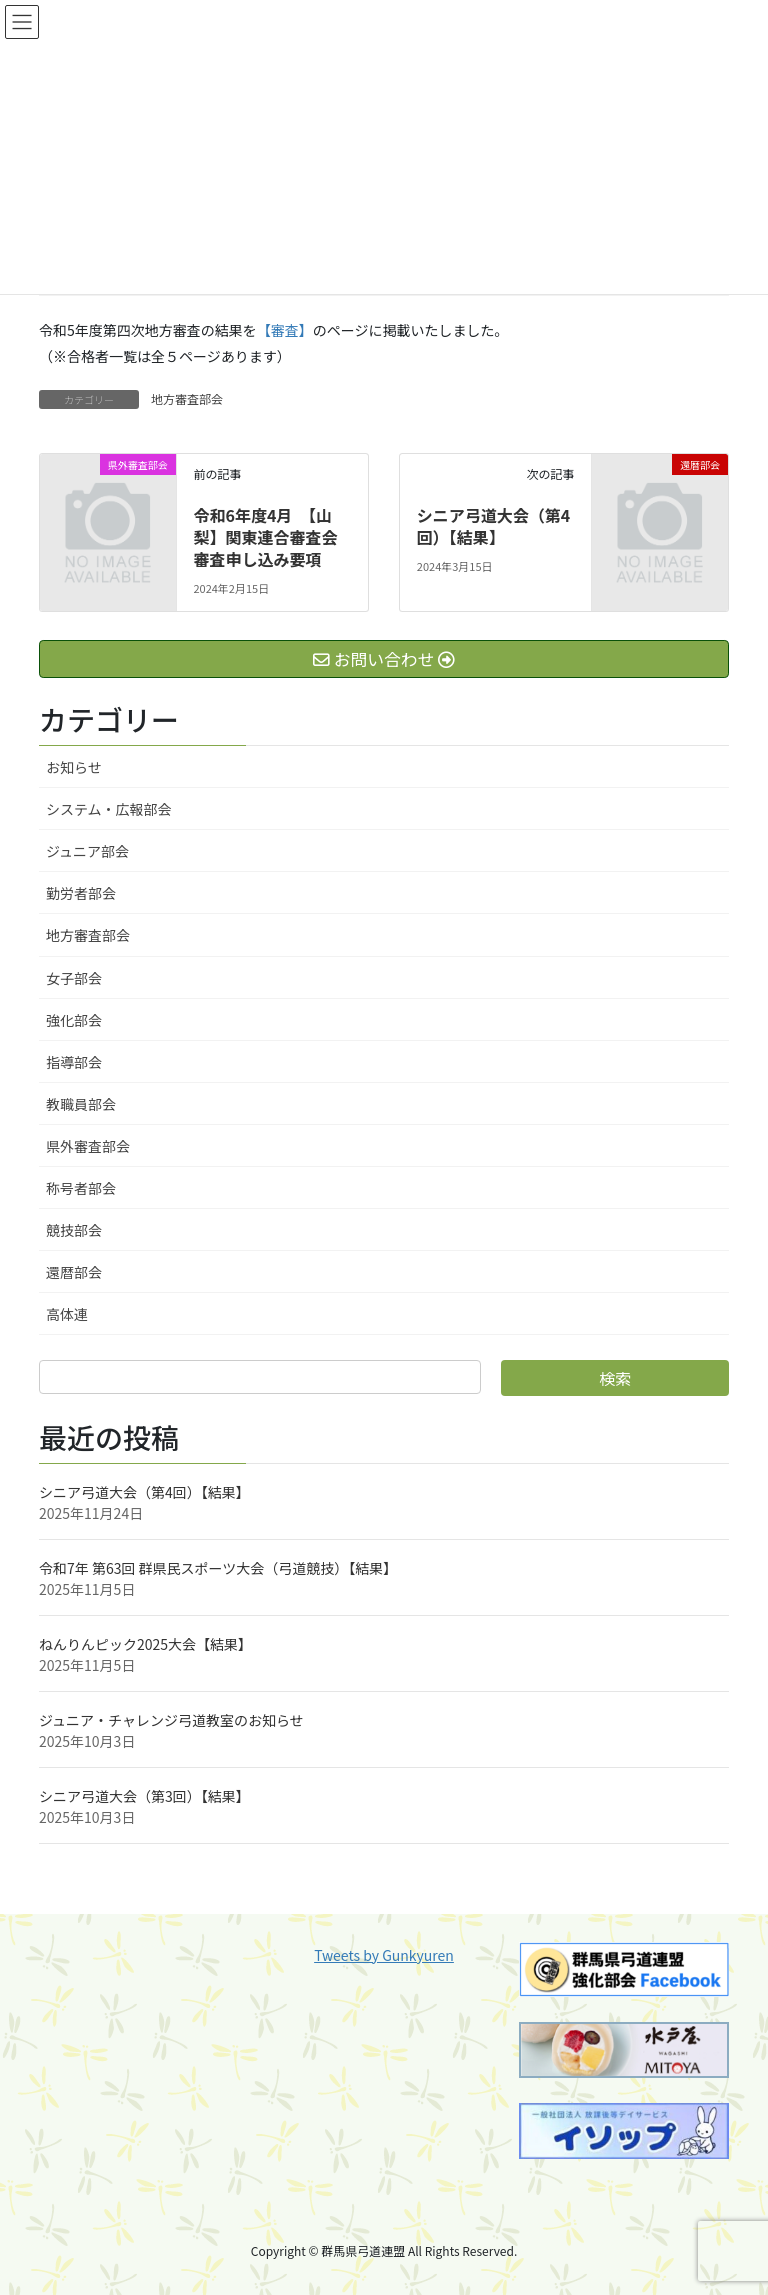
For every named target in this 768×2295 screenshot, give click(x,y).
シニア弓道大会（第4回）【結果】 (493, 526)
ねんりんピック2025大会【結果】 (145, 1644)
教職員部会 (81, 1104)
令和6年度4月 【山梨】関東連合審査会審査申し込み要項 (265, 537)
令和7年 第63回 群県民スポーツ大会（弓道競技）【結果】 (218, 1568)
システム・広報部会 (109, 809)
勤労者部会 (81, 893)
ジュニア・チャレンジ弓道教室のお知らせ (171, 1720)
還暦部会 (74, 1272)
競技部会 (74, 1230)
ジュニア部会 (87, 851)
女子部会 (74, 978)
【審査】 (285, 330)
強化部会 (74, 1020)
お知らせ (74, 767)
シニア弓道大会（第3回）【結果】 (144, 1796)
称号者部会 (81, 1188)
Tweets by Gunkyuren (384, 1955)
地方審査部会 (187, 398)
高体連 (67, 1314)
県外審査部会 (88, 1146)
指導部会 (74, 1062)
